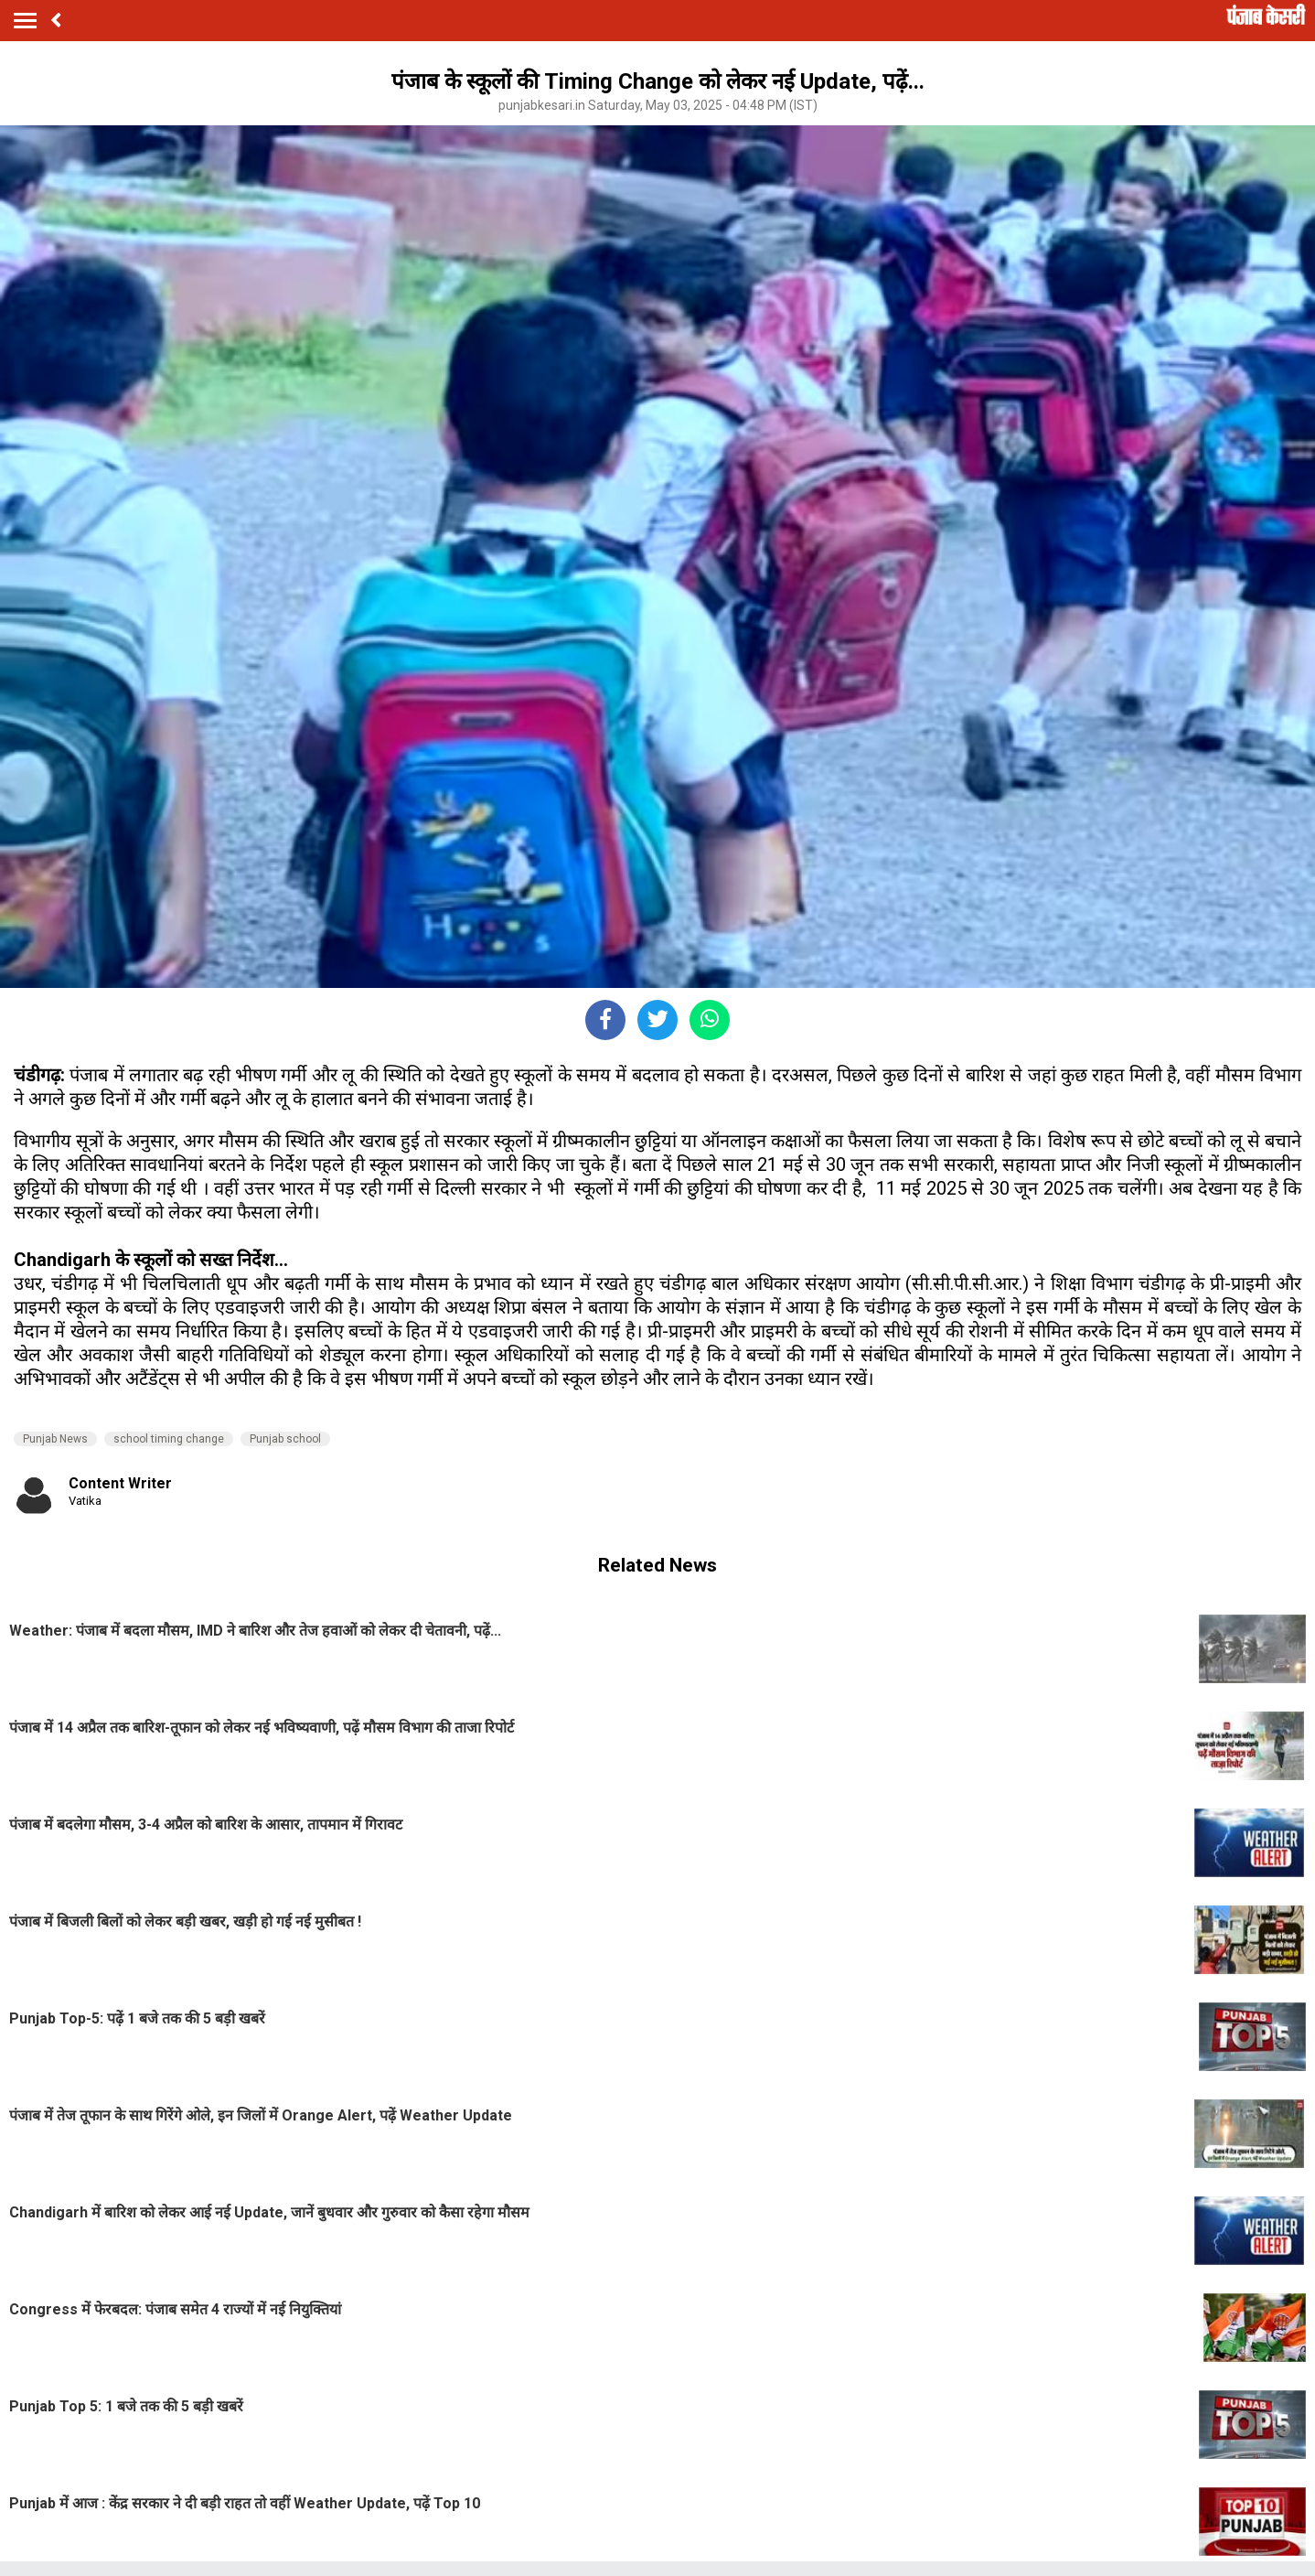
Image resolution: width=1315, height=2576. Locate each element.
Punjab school (285, 1439)
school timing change (168, 1439)
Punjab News (55, 1439)
